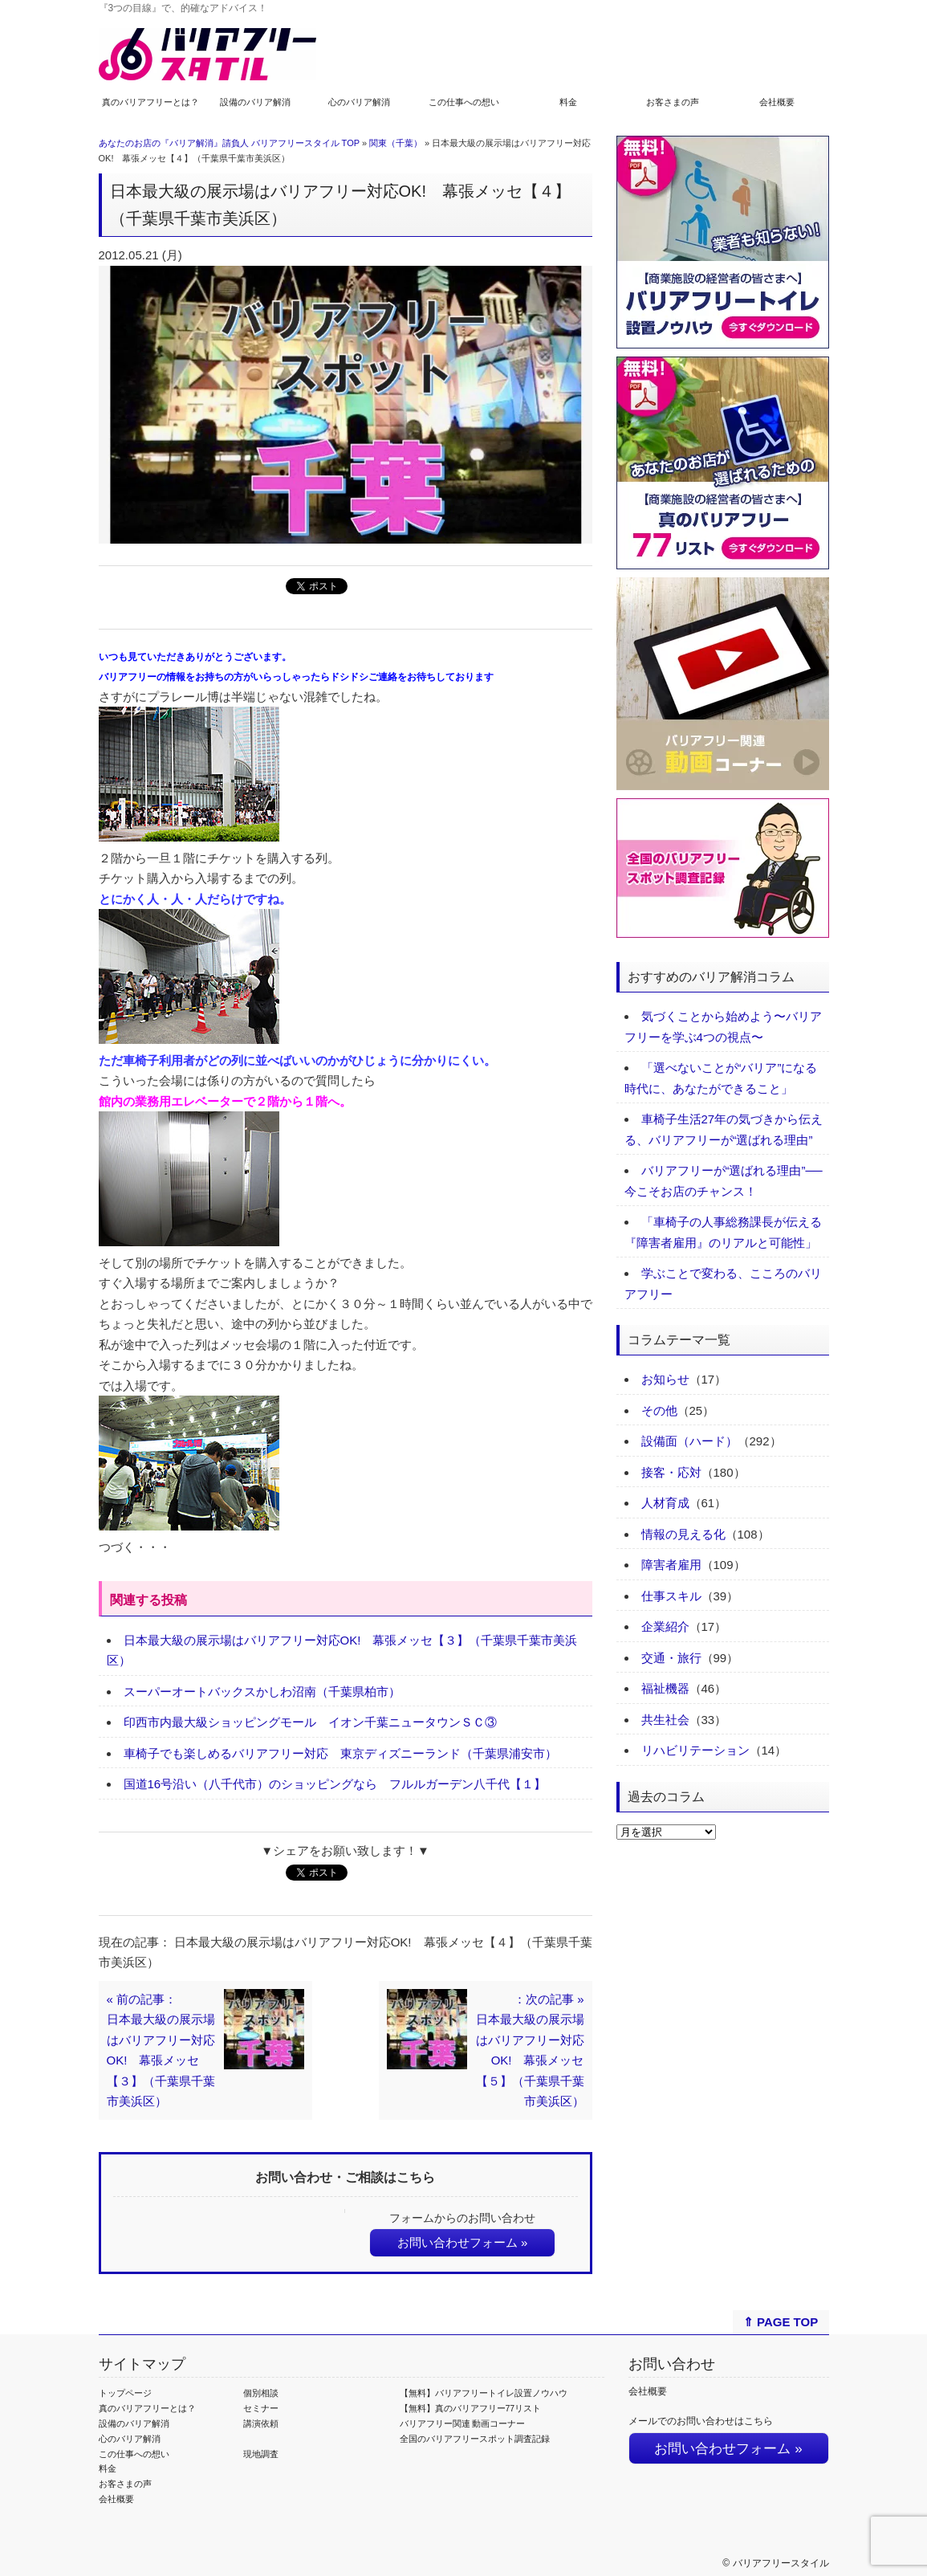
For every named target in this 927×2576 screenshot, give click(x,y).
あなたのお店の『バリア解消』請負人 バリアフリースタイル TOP (229, 143)
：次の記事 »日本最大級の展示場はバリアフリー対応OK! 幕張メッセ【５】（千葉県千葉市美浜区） (530, 2050)
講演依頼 (261, 2423)
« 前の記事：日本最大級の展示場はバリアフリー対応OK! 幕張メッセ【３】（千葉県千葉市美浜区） (161, 2050)
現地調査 (261, 2454)
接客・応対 (671, 1472)
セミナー (261, 2408)
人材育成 (665, 1503)
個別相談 (261, 2393)
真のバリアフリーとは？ (150, 102)
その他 (659, 1410)
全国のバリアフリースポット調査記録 (475, 2439)
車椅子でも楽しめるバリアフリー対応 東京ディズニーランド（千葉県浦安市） (340, 1753)
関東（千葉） (395, 143)
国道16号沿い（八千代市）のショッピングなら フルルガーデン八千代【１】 (335, 1784)
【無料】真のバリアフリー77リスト (471, 2408)
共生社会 (665, 1719)
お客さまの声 (672, 102)
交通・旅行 (671, 1658)
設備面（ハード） (689, 1441)
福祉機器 (665, 1688)
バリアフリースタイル (781, 2563)
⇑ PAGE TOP (780, 2322)
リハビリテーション (695, 1750)
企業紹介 (665, 1626)
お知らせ (665, 1379)
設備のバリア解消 (255, 102)
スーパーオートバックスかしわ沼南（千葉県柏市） (262, 1691)
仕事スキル (671, 1596)
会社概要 (777, 102)
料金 (568, 102)
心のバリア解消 (359, 102)
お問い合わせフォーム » (462, 2242)
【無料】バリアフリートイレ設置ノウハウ (483, 2393)
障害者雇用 (671, 1564)
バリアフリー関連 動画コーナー (463, 2423)
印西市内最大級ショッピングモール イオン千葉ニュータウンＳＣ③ (310, 1722)
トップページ (125, 2393)
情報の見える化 (683, 1534)
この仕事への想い (464, 102)
